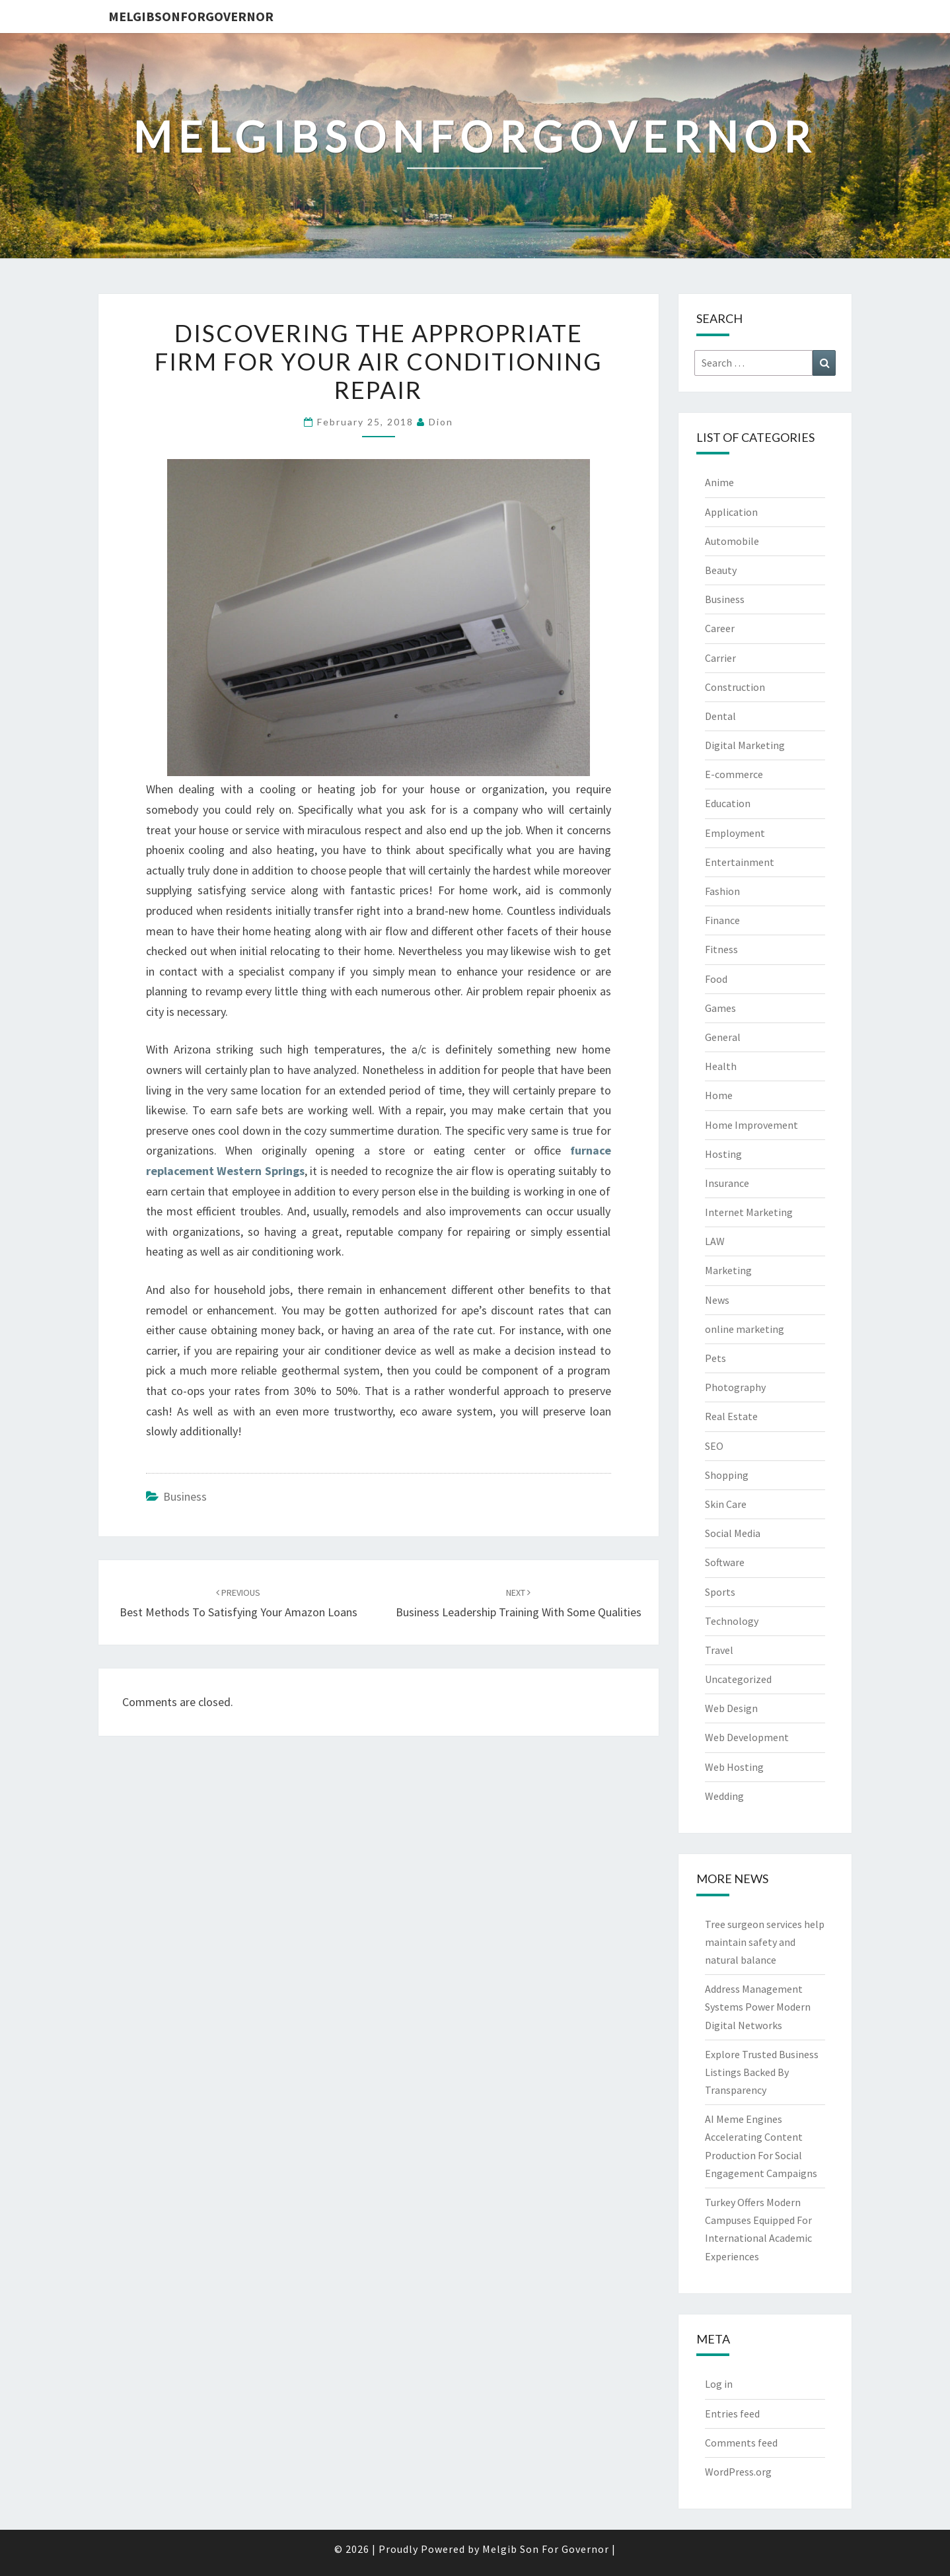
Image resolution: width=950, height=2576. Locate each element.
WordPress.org (738, 2471)
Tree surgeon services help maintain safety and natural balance (764, 1941)
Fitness (721, 949)
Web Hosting (734, 1766)
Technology (731, 1621)
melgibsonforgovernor (191, 16)
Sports (720, 1591)
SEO (714, 1445)
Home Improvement (751, 1124)
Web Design (731, 1708)
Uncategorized (738, 1679)
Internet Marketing (749, 1212)
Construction (735, 687)
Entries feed (732, 2413)
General (723, 1037)
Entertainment (739, 862)
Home (719, 1095)
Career (720, 628)
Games (720, 1008)
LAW (715, 1241)
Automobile (732, 541)
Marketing (728, 1270)
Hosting (723, 1154)
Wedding (724, 1796)
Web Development (747, 1737)
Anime (719, 482)
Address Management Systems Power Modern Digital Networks (758, 2006)
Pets (715, 1358)
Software (725, 1562)
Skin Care (726, 1504)
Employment (735, 833)
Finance (722, 920)
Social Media (732, 1533)
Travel (719, 1650)
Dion (441, 421)
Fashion (722, 891)
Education (727, 803)
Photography (735, 1387)
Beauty (721, 570)
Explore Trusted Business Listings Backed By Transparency (762, 2072)
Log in (719, 2383)
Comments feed (741, 2442)
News (717, 1299)
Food (716, 978)
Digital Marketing (745, 745)
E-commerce (734, 774)
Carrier (720, 657)
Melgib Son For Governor (545, 2549)
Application (731, 512)
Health (721, 1066)
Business (185, 1496)
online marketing (744, 1329)
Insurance (727, 1183)
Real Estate (731, 1416)
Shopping (727, 1475)
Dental (720, 716)
